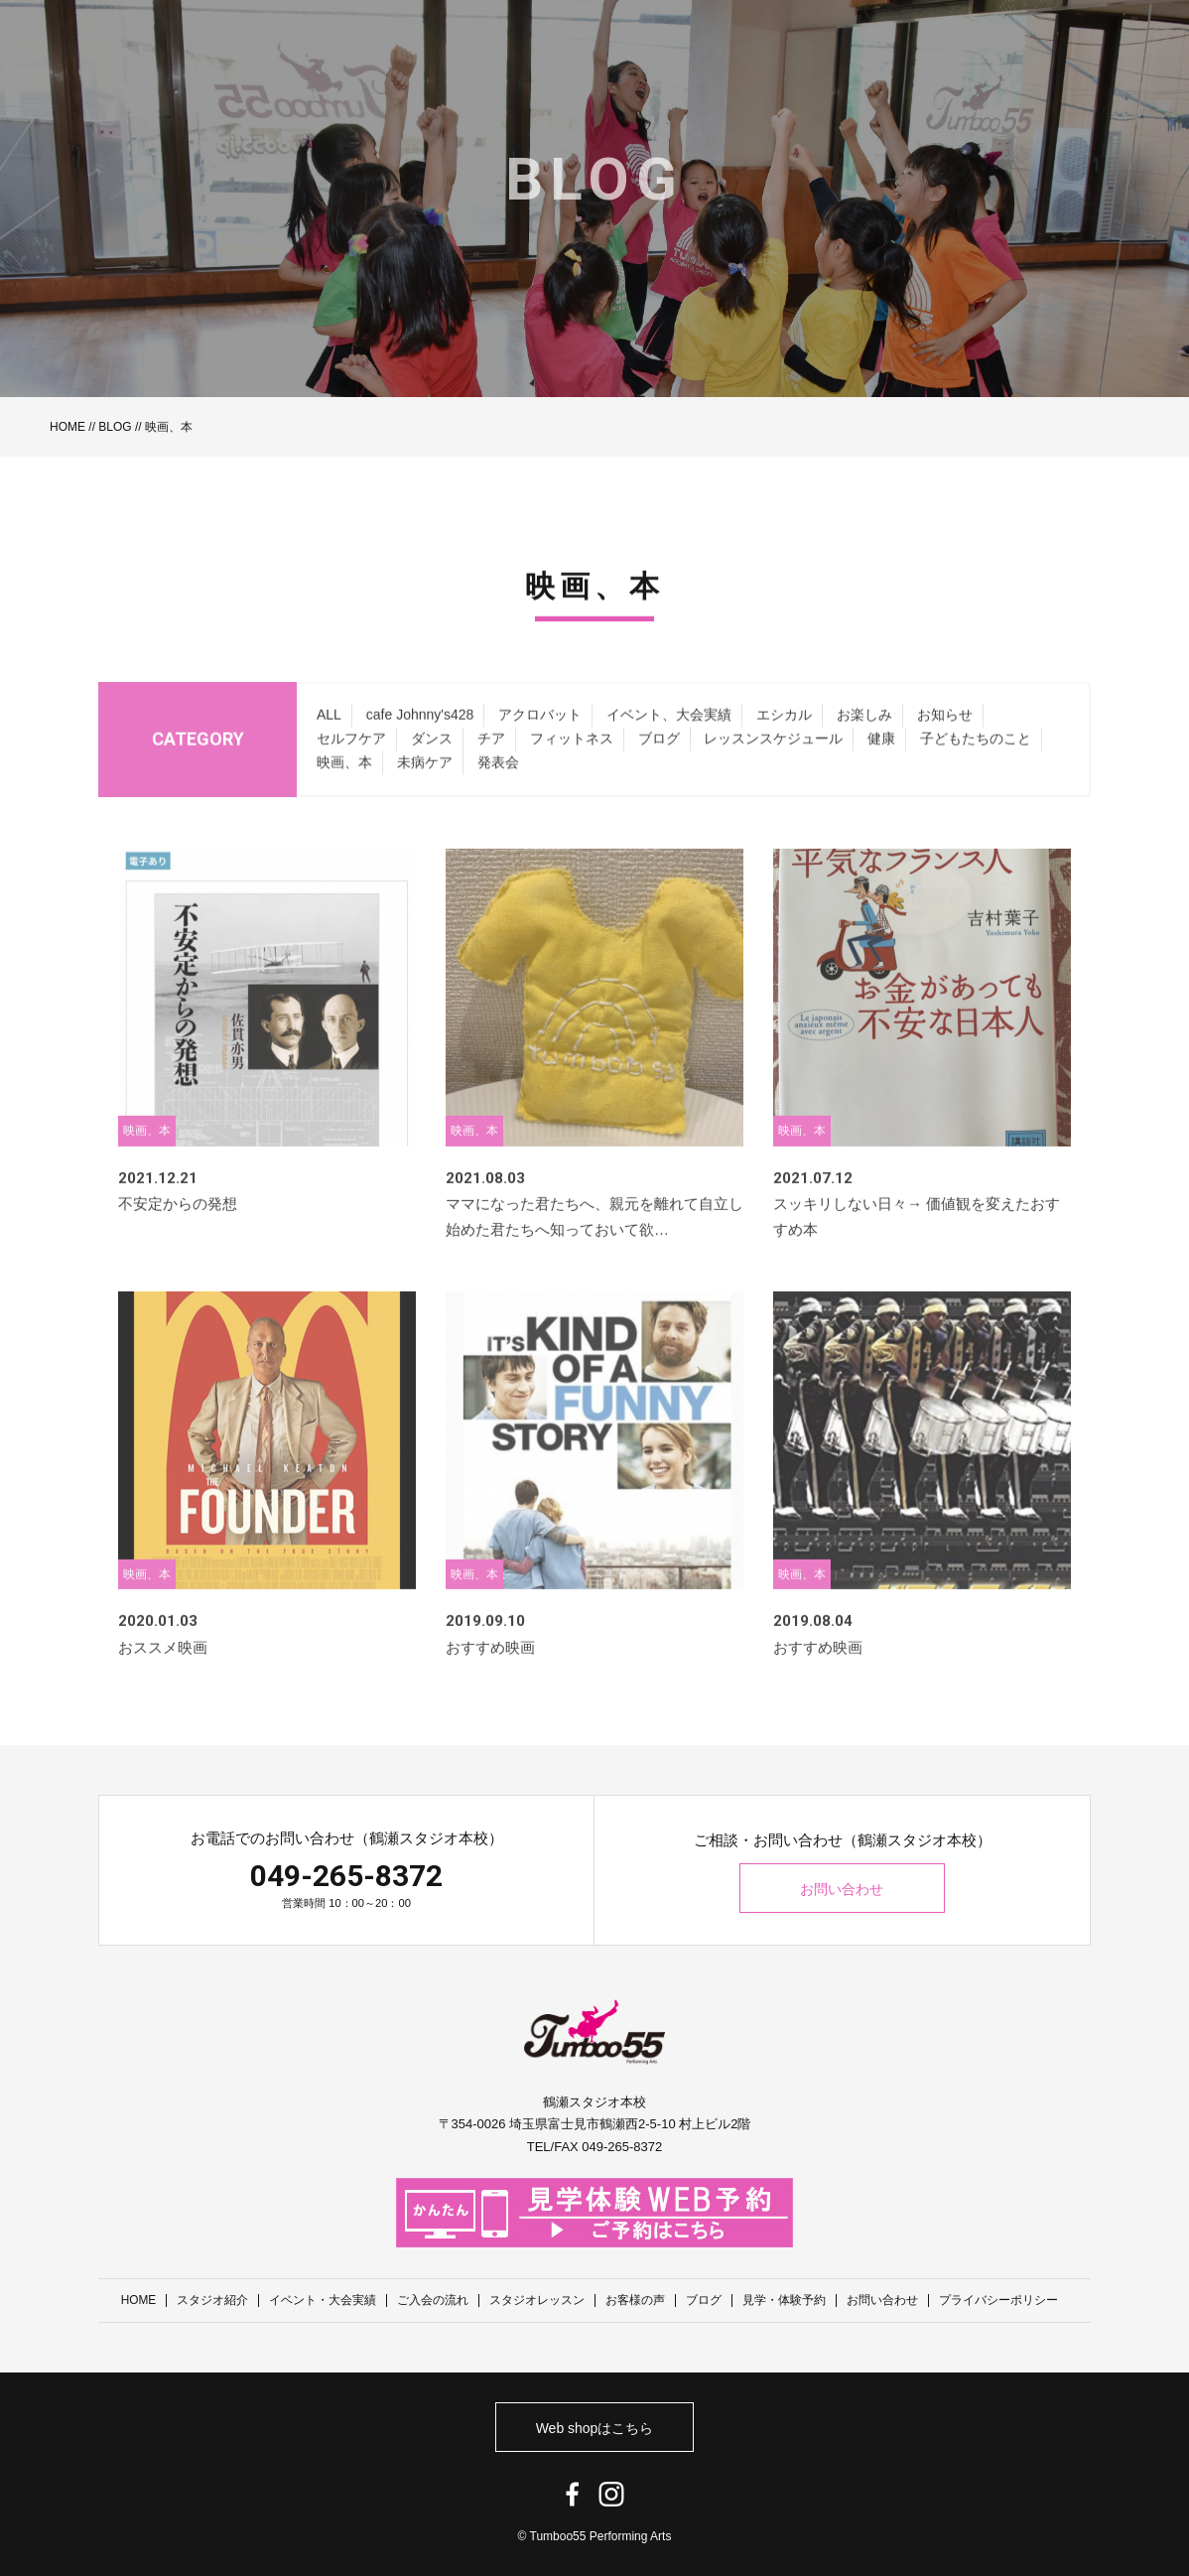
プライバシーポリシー (999, 2300)
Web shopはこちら (595, 2427)
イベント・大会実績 (323, 2300)
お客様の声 (636, 2300)
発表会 (498, 786)
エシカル (784, 739)
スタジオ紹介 (213, 2300)
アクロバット (540, 739)
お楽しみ (864, 739)
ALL (329, 739)
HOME (67, 427)
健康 (881, 763)
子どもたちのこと (975, 763)
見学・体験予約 (785, 2300)
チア (491, 763)
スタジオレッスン (538, 2300)
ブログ (659, 763)
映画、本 (344, 786)
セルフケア (351, 763)
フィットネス (571, 763)
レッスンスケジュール (773, 763)
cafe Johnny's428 (420, 739)
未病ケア (425, 786)
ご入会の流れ (433, 2300)
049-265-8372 (346, 1875)
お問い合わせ (842, 1889)
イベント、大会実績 (668, 739)
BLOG (114, 427)
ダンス (432, 763)
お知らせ (945, 739)
